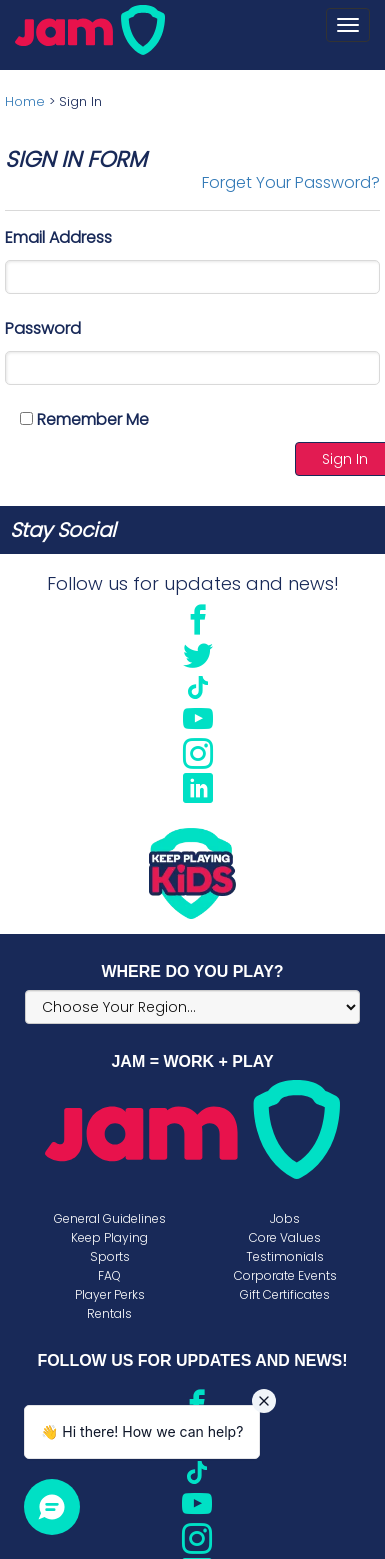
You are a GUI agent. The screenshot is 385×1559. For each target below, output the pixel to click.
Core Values (285, 1237)
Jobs (285, 1218)
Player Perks (110, 1294)
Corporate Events (285, 1275)
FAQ (109, 1275)
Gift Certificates (285, 1294)
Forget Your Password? (291, 182)
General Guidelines (110, 1218)
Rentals (109, 1313)
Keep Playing (109, 1237)
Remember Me (84, 419)
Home (25, 101)
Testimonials (285, 1256)
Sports (110, 1256)
